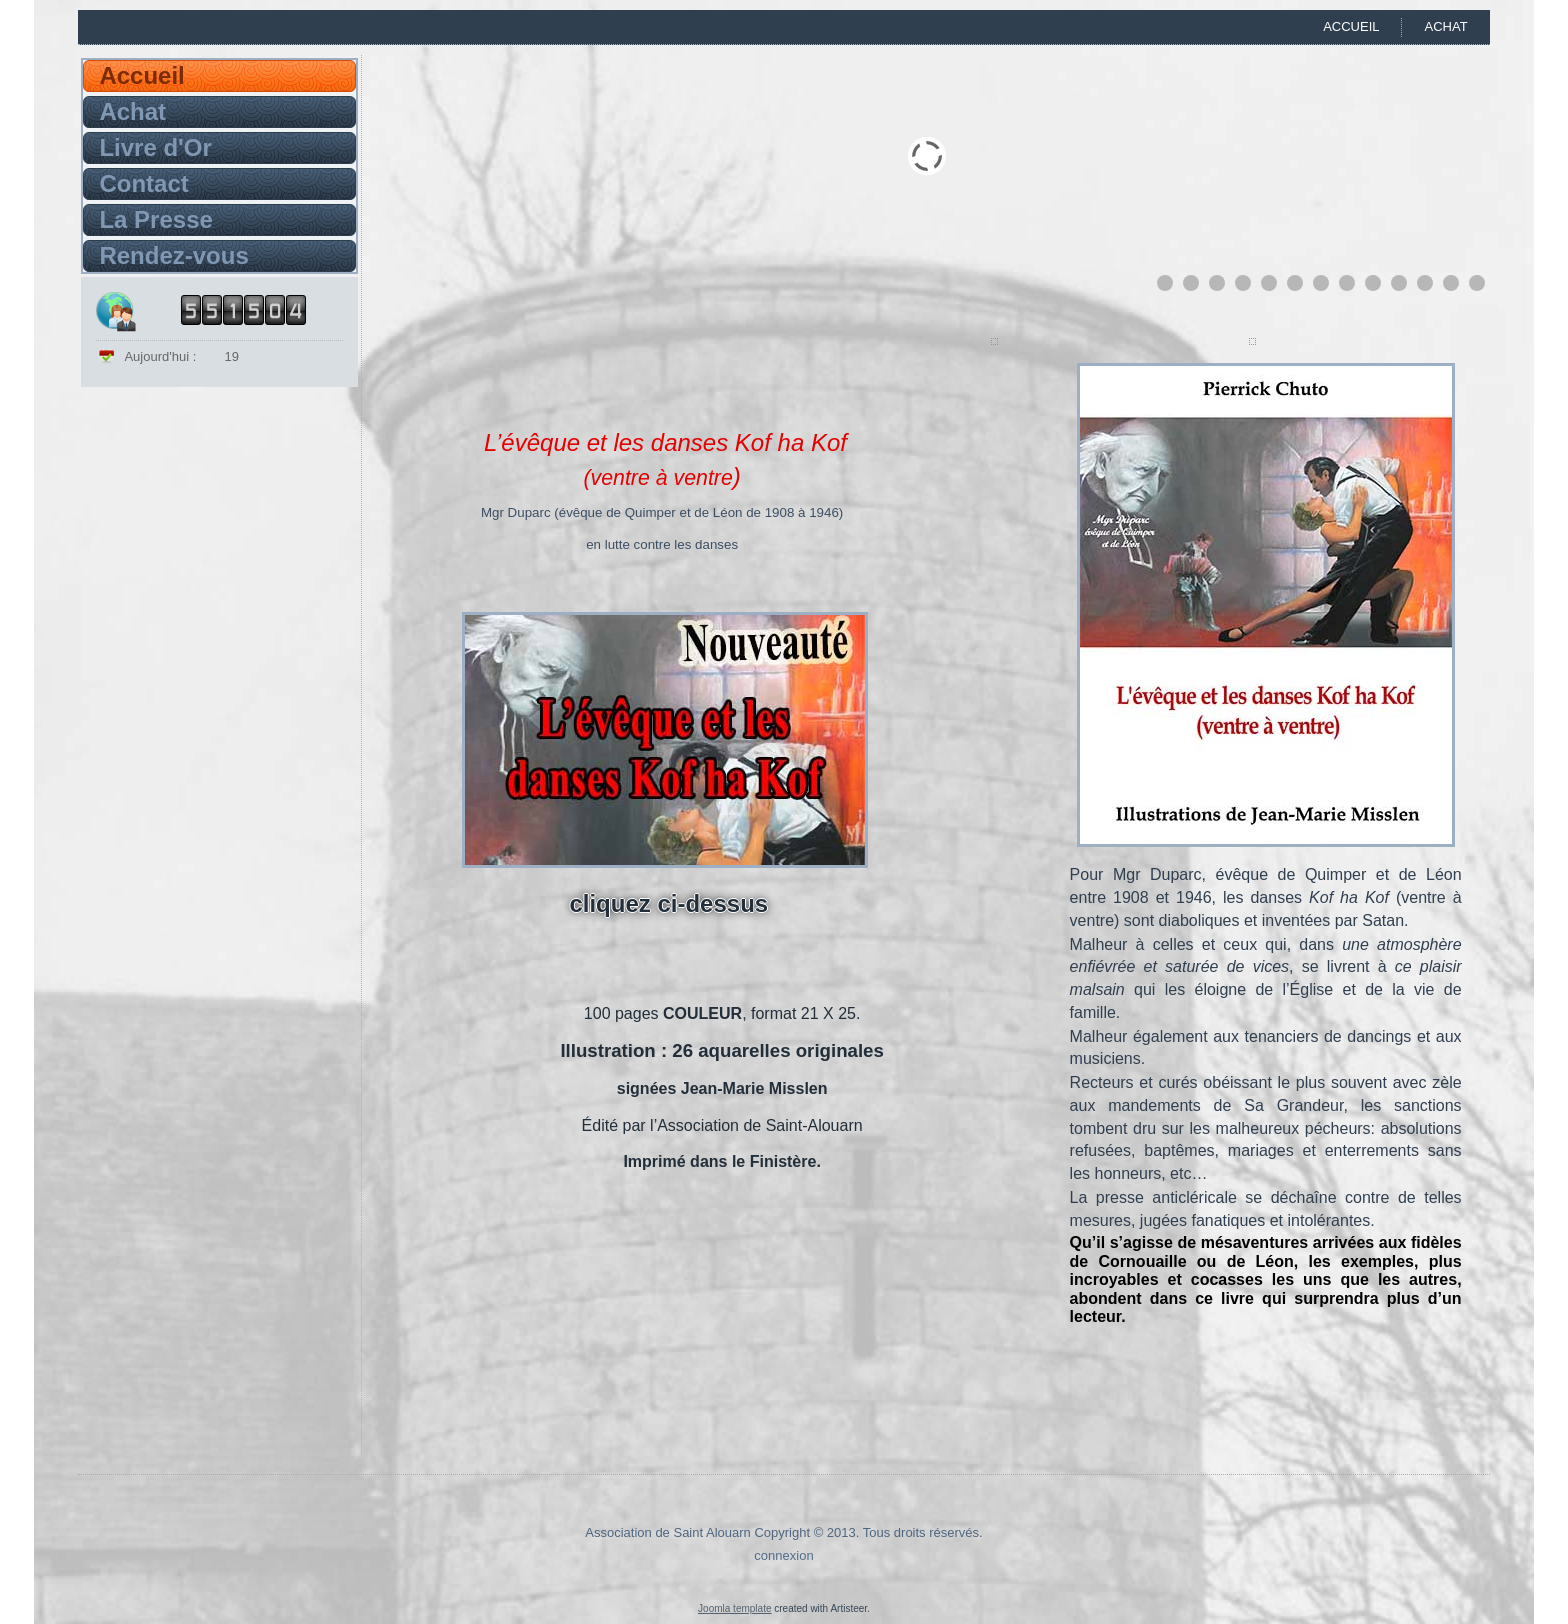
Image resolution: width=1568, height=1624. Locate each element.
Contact (143, 183)
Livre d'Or (155, 147)
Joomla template (734, 1608)
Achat (1445, 26)
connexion (783, 1555)
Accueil (1351, 26)
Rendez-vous (173, 255)
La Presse (155, 219)
